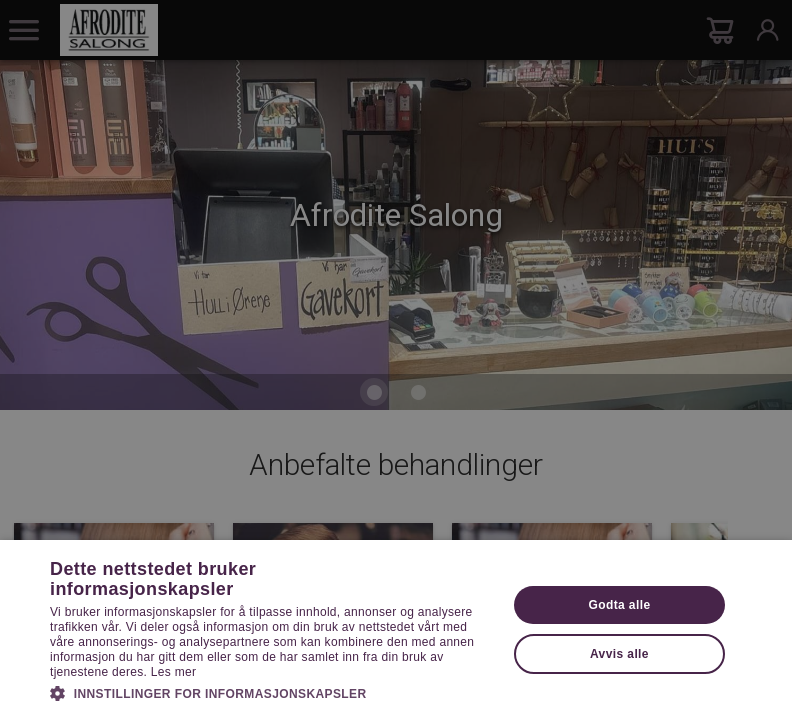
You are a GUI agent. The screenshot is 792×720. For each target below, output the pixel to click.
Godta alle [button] (619, 605)
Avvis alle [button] (619, 654)
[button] (271, 692)
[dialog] (396, 360)
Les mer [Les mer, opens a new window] (173, 672)
